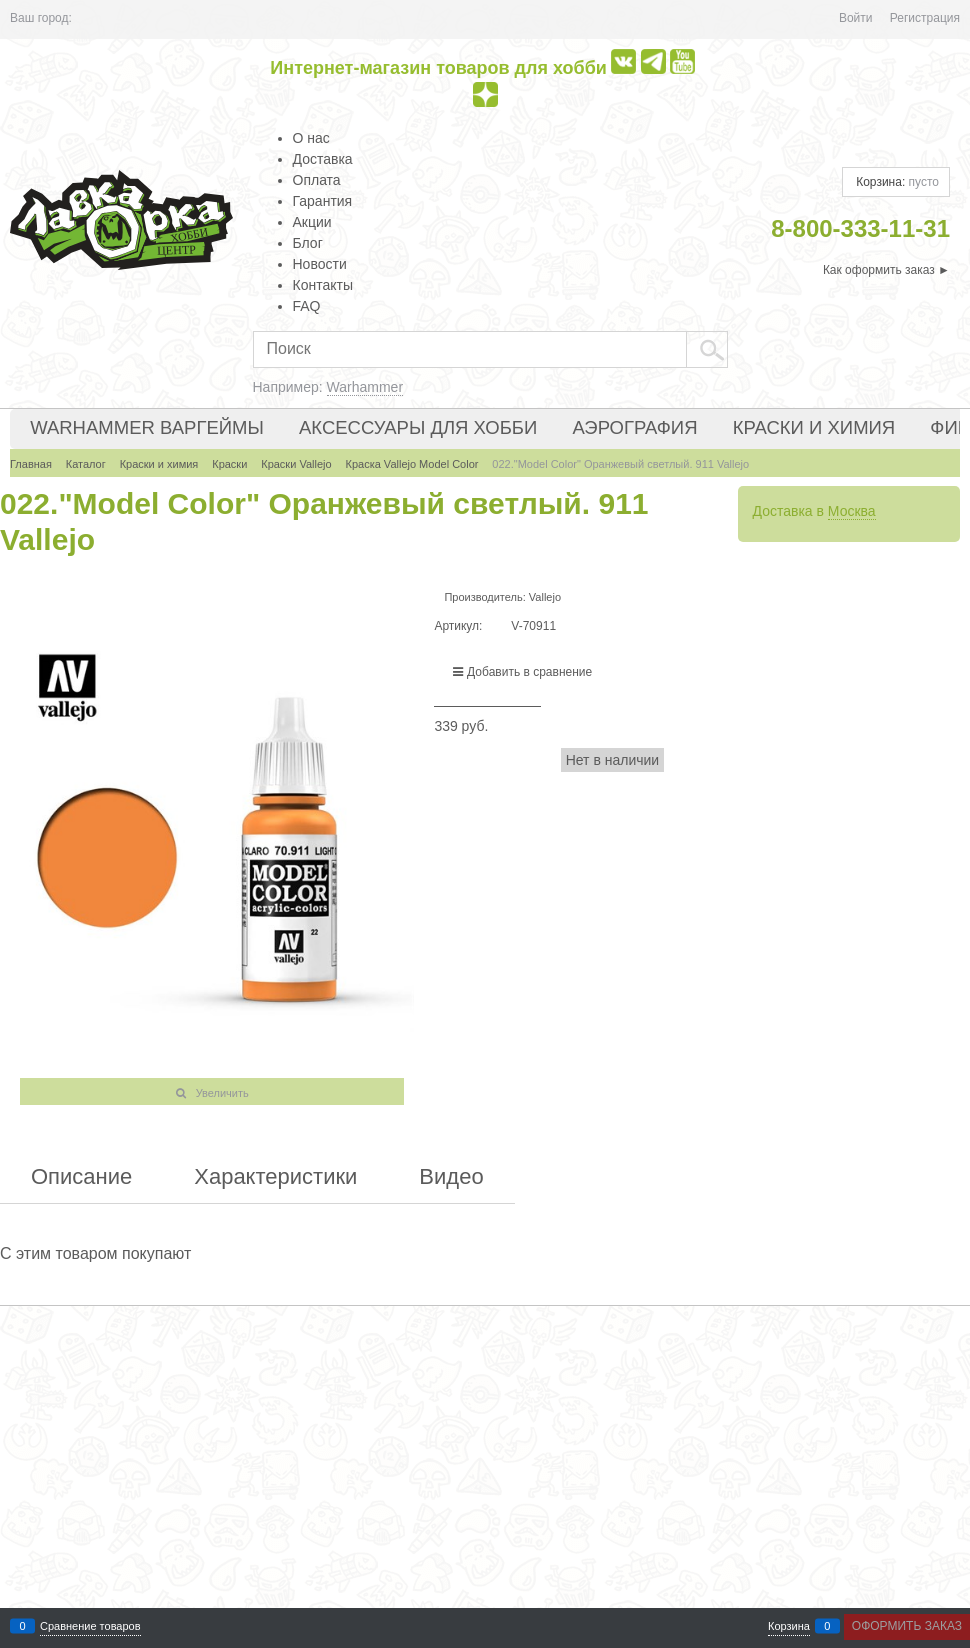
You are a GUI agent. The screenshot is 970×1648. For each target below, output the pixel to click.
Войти (856, 18)
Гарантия (323, 201)
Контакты (323, 285)
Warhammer (365, 387)
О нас (311, 138)
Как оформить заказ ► (886, 270)
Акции (312, 222)
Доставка (323, 159)
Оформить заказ (907, 1626)
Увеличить (222, 1093)
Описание (81, 1177)
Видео (451, 1177)
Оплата (317, 180)
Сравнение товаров (90, 1626)
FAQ (307, 306)
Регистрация (925, 18)
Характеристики (275, 1177)
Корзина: (896, 182)
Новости (320, 264)
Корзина (789, 1626)
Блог (308, 243)
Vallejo (545, 597)
